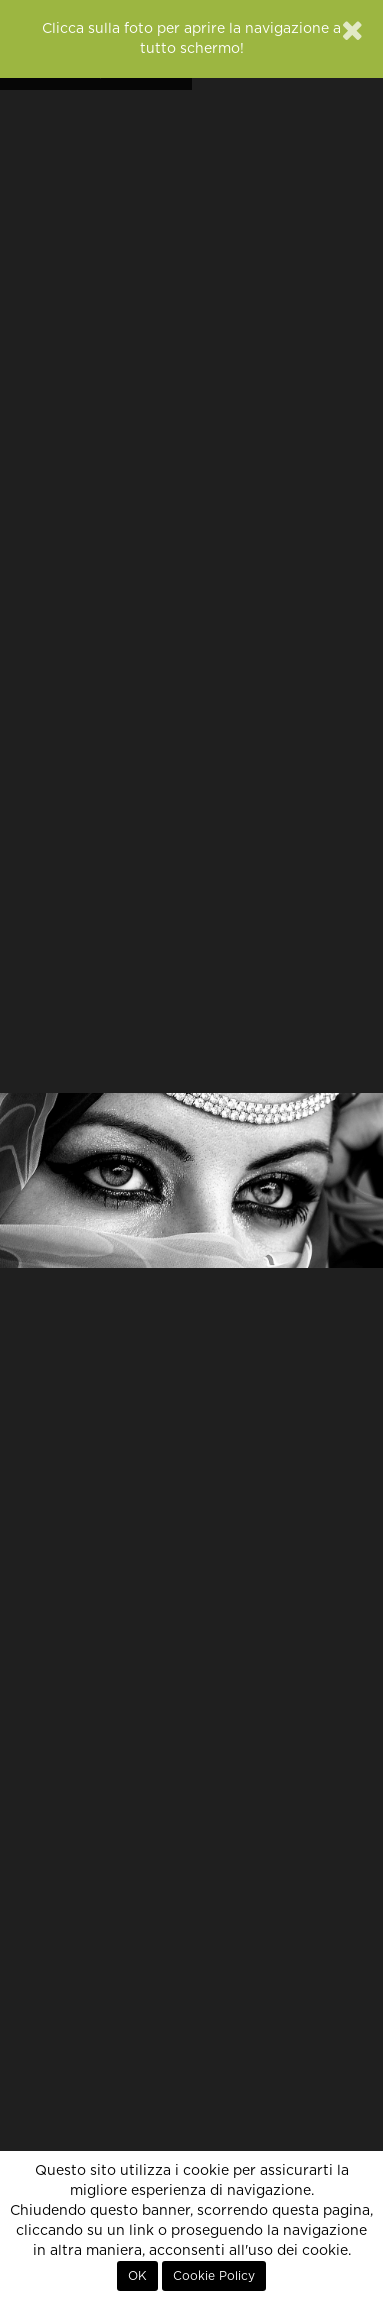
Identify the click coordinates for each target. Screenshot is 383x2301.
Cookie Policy (214, 2276)
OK (137, 2276)
